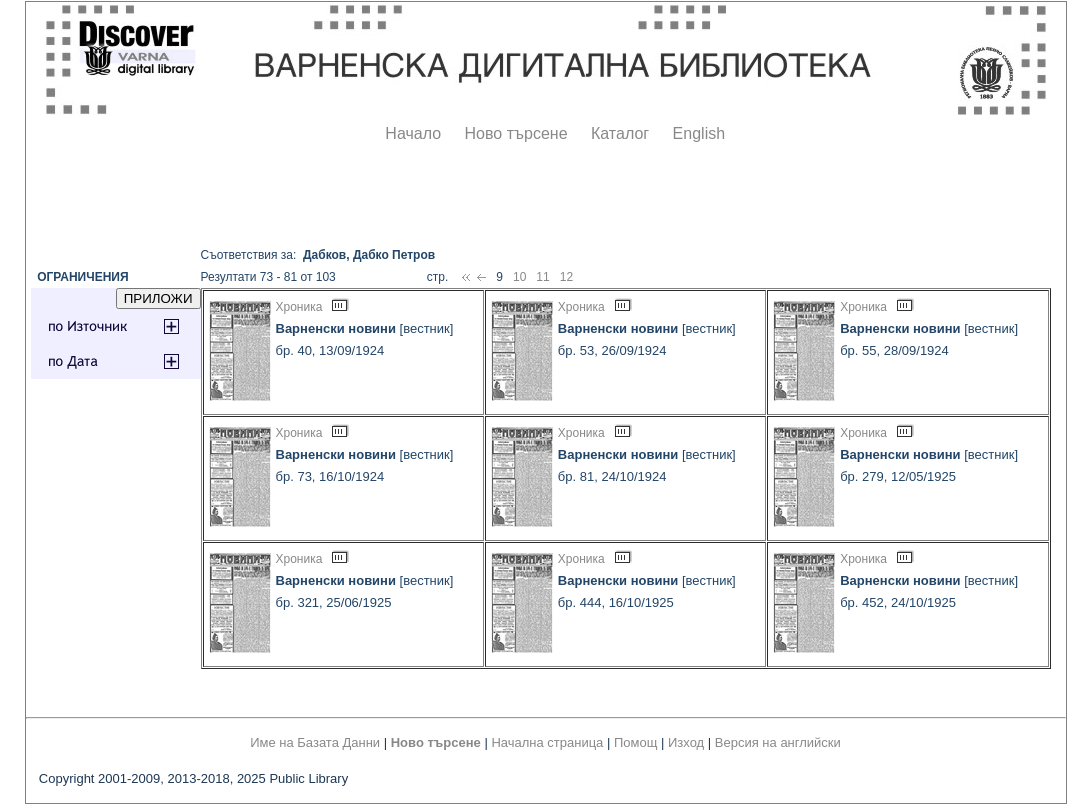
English (699, 133)
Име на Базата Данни (315, 742)
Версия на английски (778, 742)
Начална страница (547, 742)
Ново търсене (516, 133)
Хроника (299, 307)
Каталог (620, 133)
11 (542, 277)
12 (566, 277)
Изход (686, 742)
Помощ (635, 742)
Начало (413, 133)
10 (519, 277)
